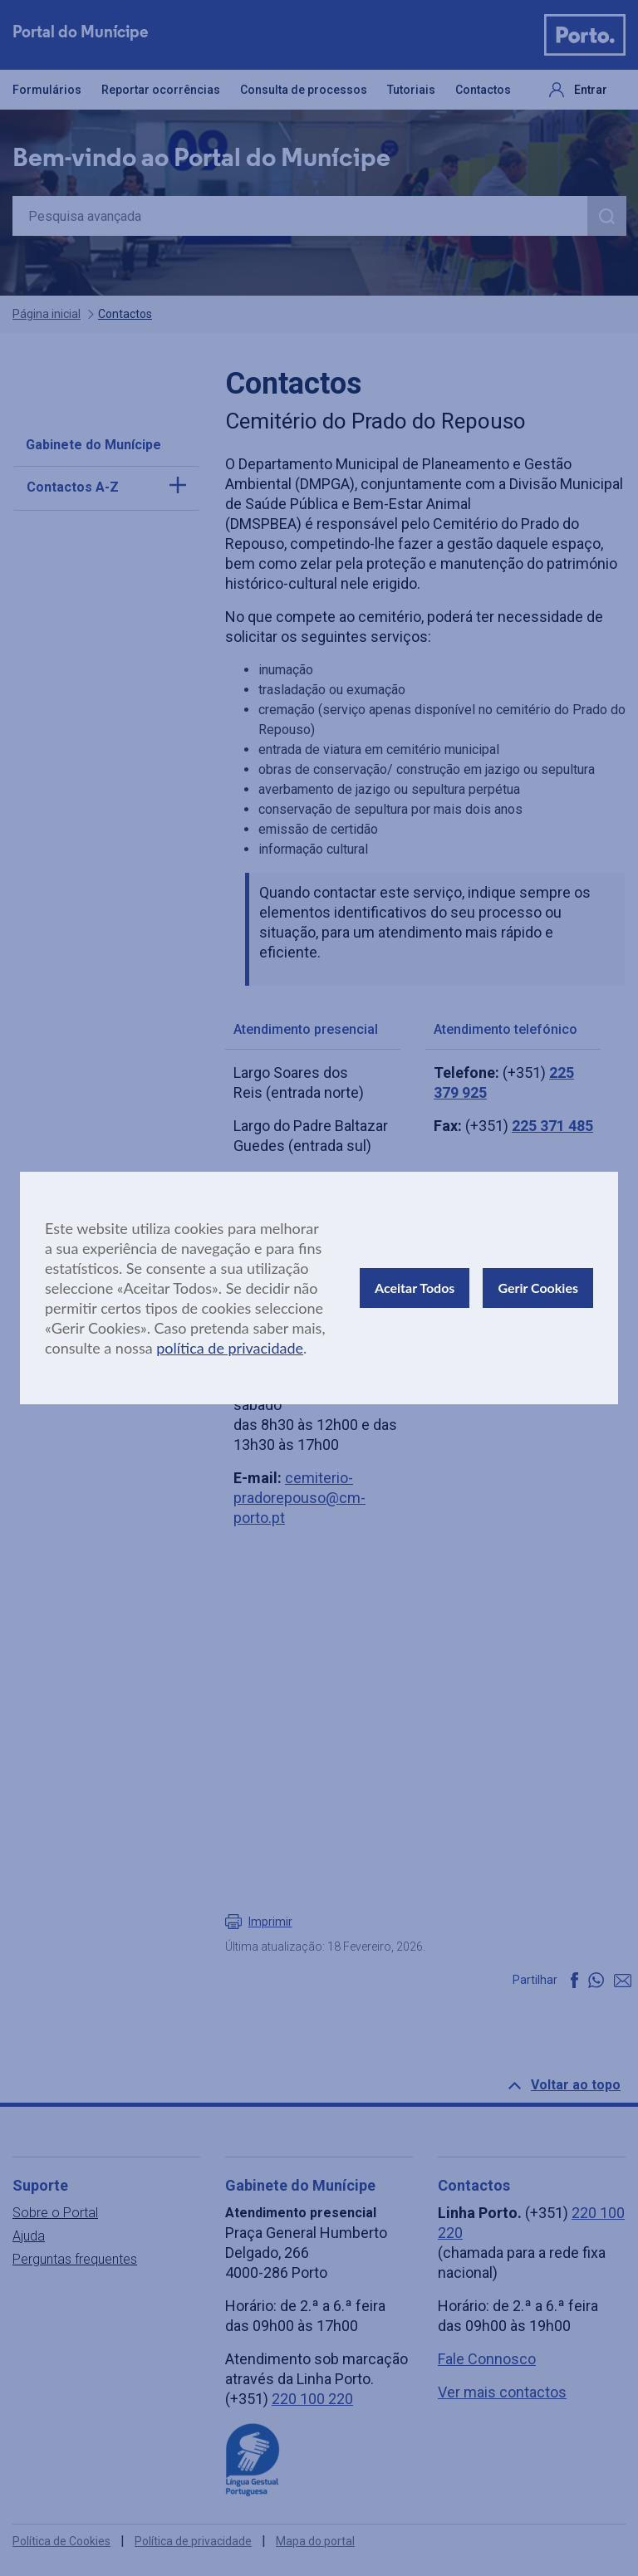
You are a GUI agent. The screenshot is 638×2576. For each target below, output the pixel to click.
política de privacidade (229, 1348)
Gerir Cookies (538, 1287)
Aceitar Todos (414, 1287)
